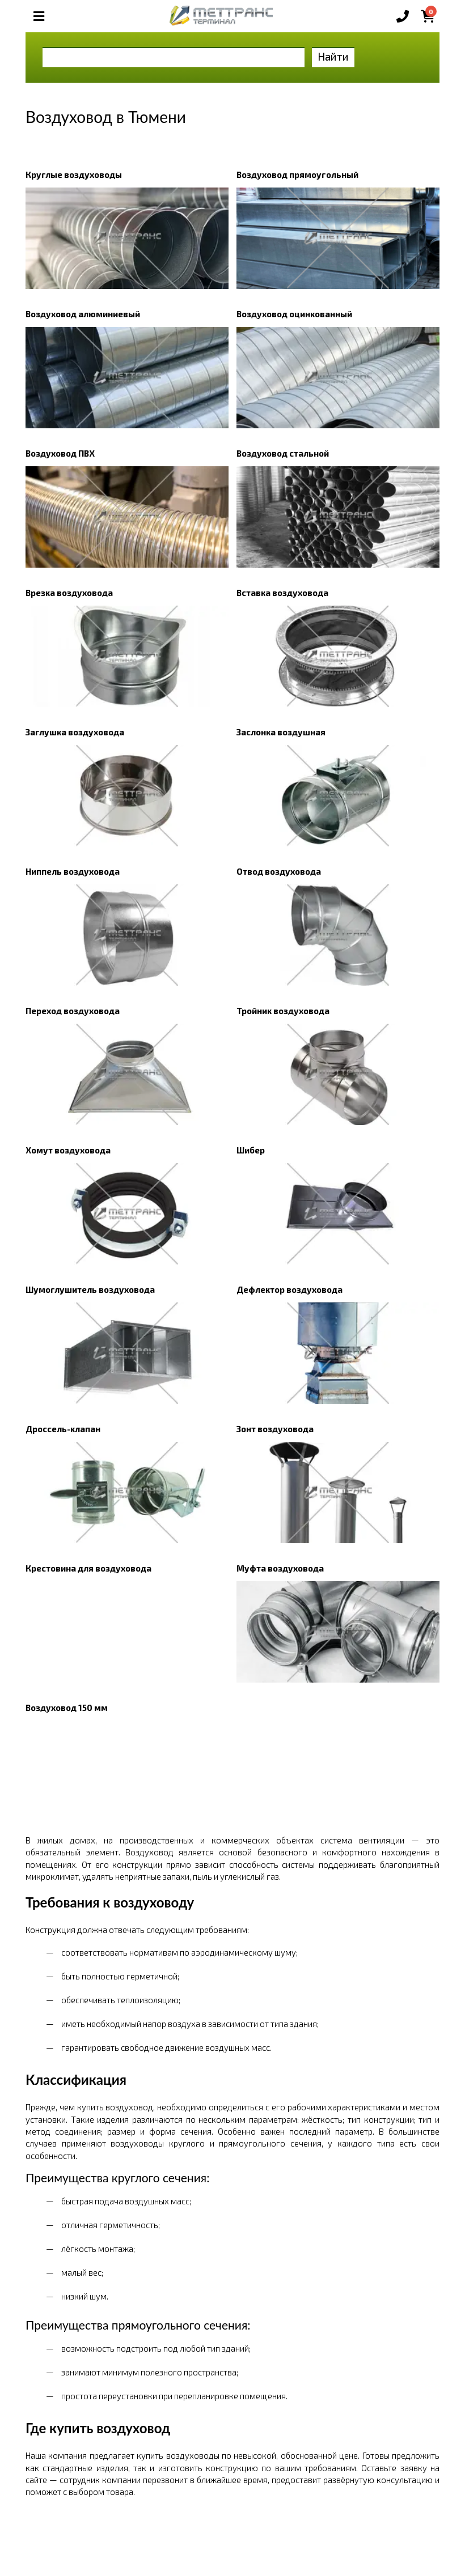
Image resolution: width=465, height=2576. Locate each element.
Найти (333, 56)
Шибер (250, 1150)
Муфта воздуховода (280, 1568)
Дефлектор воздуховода (289, 1289)
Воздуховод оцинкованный (294, 314)
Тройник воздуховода (282, 1011)
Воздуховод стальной (282, 453)
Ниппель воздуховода (73, 871)
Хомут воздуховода (68, 1150)
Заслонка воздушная (280, 732)
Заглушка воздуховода (75, 732)
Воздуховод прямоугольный (297, 174)
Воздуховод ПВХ (60, 453)
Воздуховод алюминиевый (83, 314)
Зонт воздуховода (275, 1429)
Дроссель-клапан (63, 1429)
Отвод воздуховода (278, 871)
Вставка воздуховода (282, 592)
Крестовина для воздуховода (88, 1568)
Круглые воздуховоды (74, 174)
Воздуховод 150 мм (67, 1707)
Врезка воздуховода (69, 592)
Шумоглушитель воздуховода (90, 1289)
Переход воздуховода (73, 1011)
